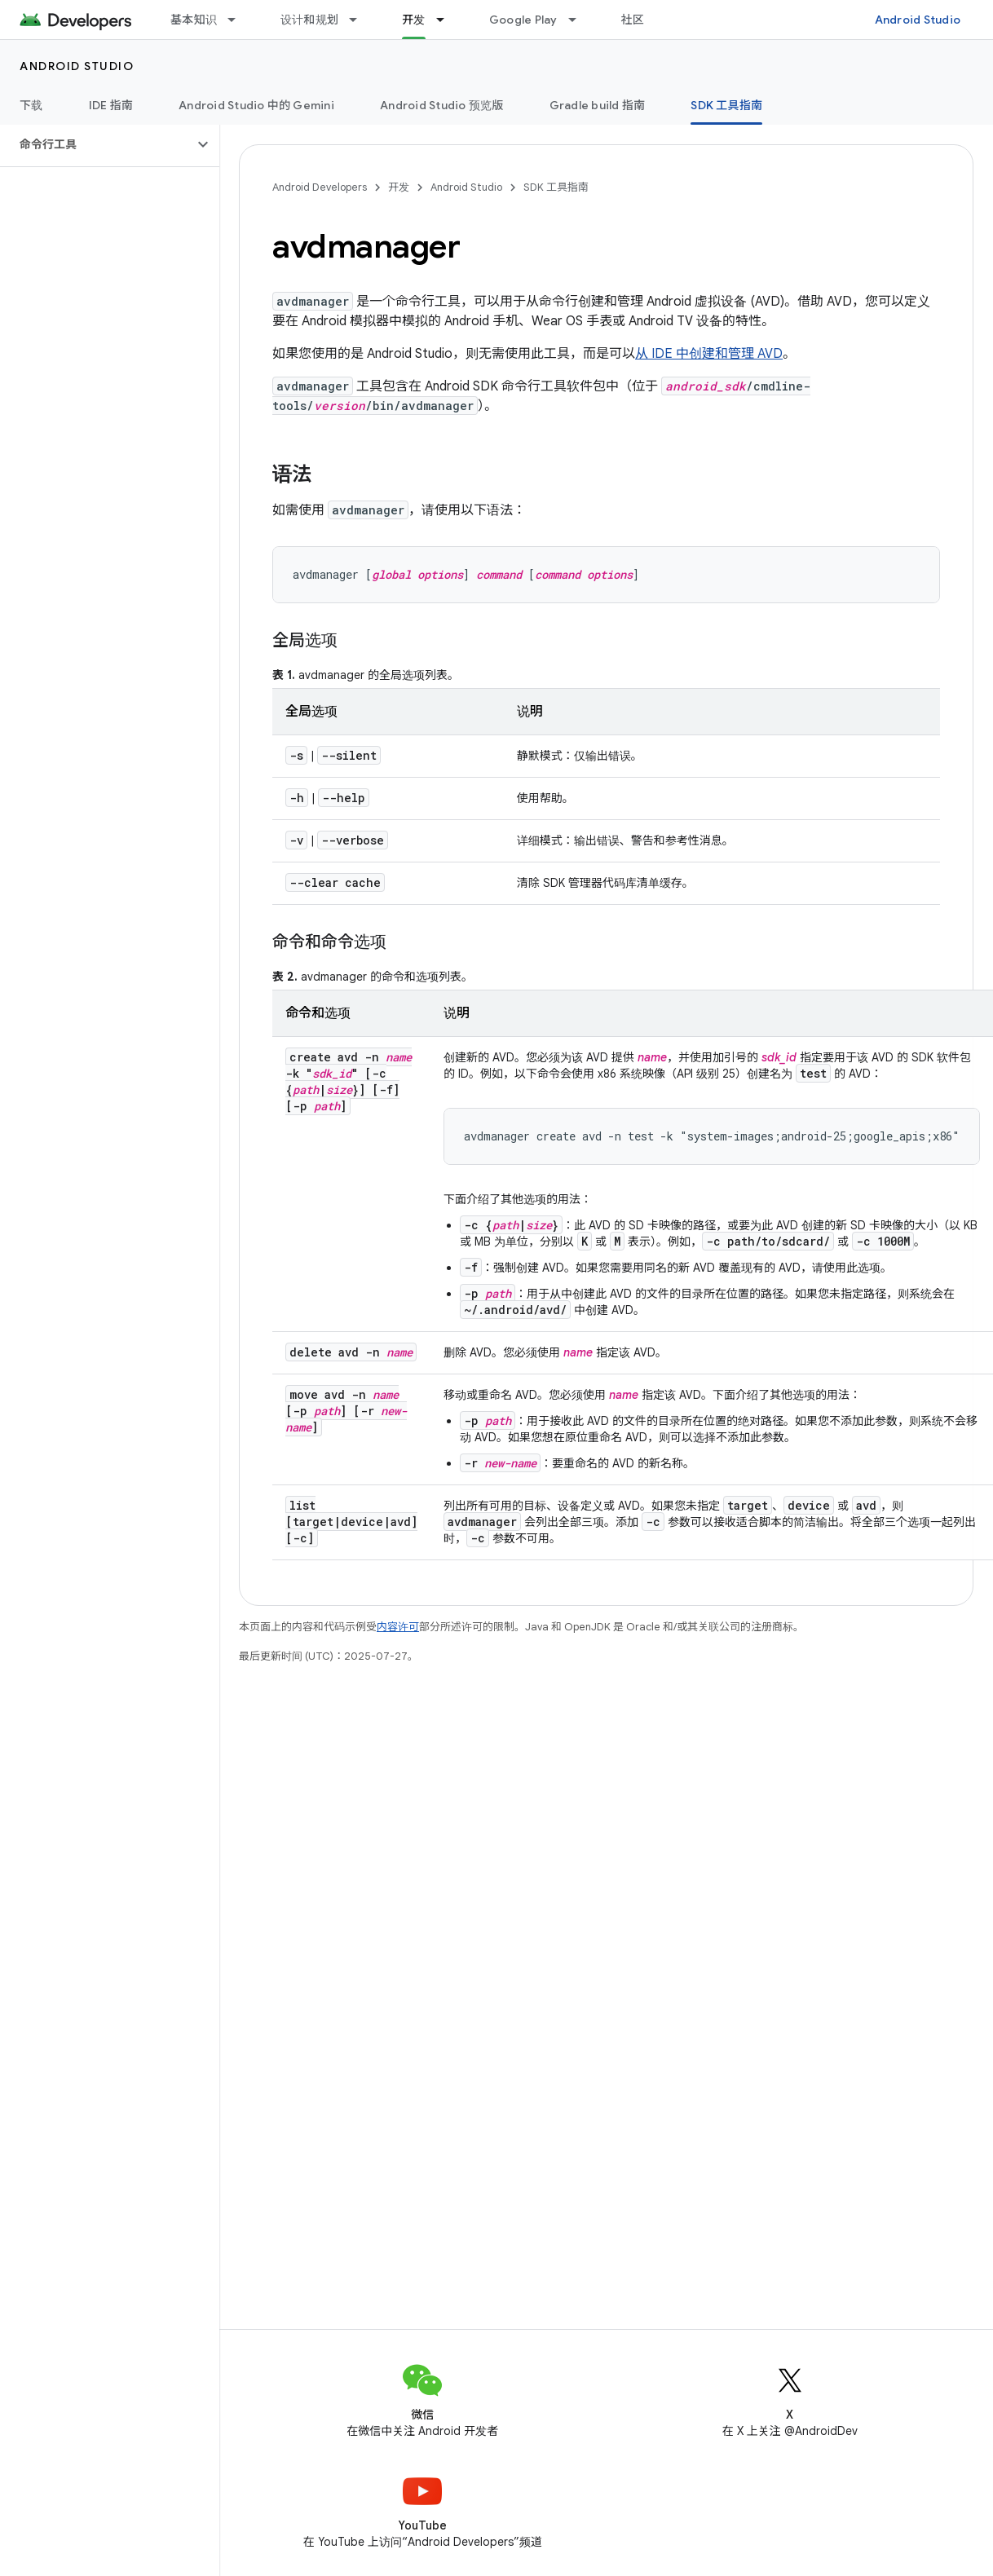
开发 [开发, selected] (414, 19)
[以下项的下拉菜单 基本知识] (239, 19)
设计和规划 (309, 19)
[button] (96, 144)
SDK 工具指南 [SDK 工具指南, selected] (726, 105)
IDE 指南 (111, 105)
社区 (633, 19)
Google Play (523, 19)
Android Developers (319, 187)
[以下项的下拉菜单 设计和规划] (360, 19)
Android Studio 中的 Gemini (256, 105)
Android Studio (918, 19)
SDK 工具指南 (556, 187)
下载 (31, 105)
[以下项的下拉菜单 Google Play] (580, 19)
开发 (398, 187)
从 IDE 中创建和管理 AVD (709, 354)
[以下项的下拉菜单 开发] (448, 19)
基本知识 (193, 19)
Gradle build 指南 (597, 105)
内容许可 (398, 1627)
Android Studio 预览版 (442, 105)
